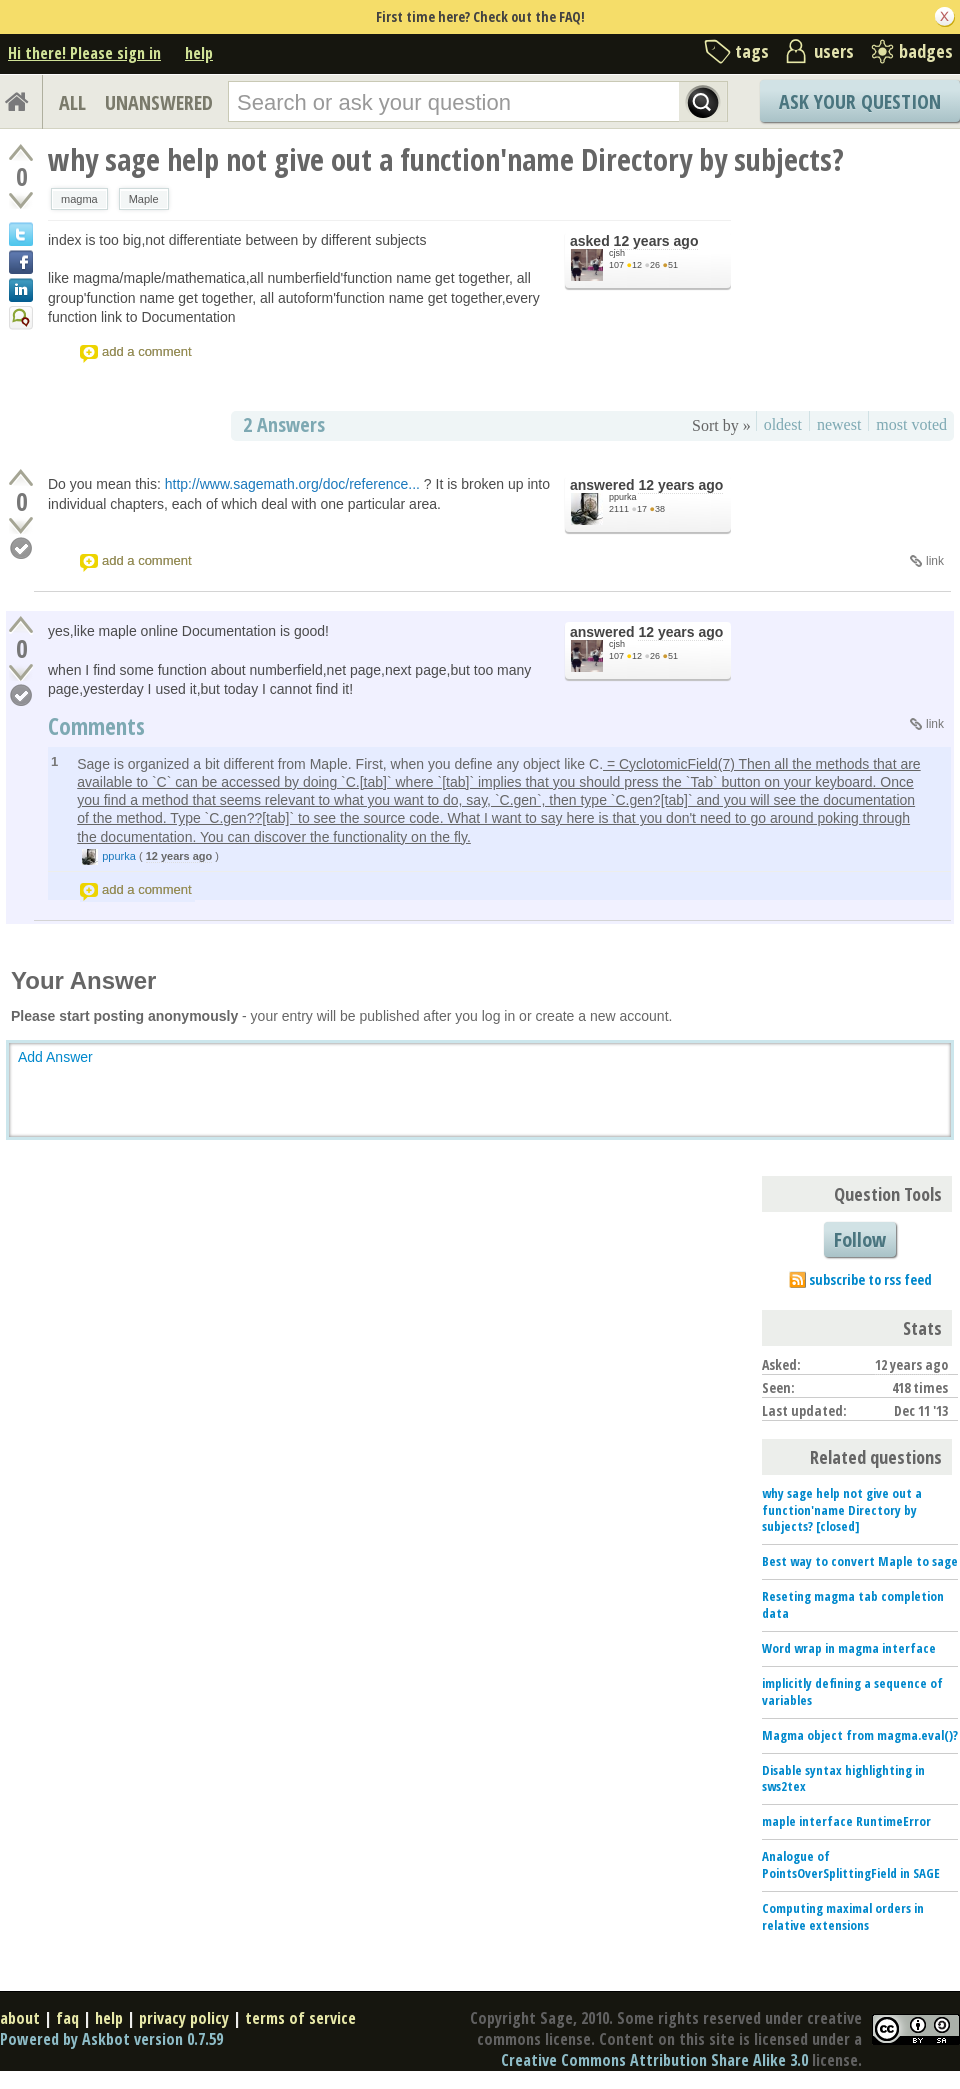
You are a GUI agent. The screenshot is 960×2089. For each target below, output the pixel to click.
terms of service (300, 2018)
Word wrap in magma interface (849, 1648)
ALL (72, 102)
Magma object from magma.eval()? (860, 1735)
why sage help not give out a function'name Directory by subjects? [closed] (842, 1510)
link (935, 561)
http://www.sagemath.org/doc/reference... (292, 484)
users (834, 51)
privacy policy (184, 2018)
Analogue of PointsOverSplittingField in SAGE (851, 1864)
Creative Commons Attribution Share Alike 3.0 (654, 2060)
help (199, 53)
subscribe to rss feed (870, 1279)
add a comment (147, 351)
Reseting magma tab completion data (853, 1604)
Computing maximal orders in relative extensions (843, 1916)
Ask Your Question (860, 101)
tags (752, 51)
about (20, 2018)
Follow (860, 1239)
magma (79, 199)
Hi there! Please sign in (84, 53)
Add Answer (55, 1057)
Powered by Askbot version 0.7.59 (111, 2039)
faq (67, 2018)
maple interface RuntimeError (846, 1821)
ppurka (623, 497)
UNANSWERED (159, 102)
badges (926, 51)
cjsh (617, 253)
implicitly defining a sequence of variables (852, 1691)
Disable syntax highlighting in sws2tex (843, 1778)
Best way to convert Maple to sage (860, 1561)
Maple (144, 199)
